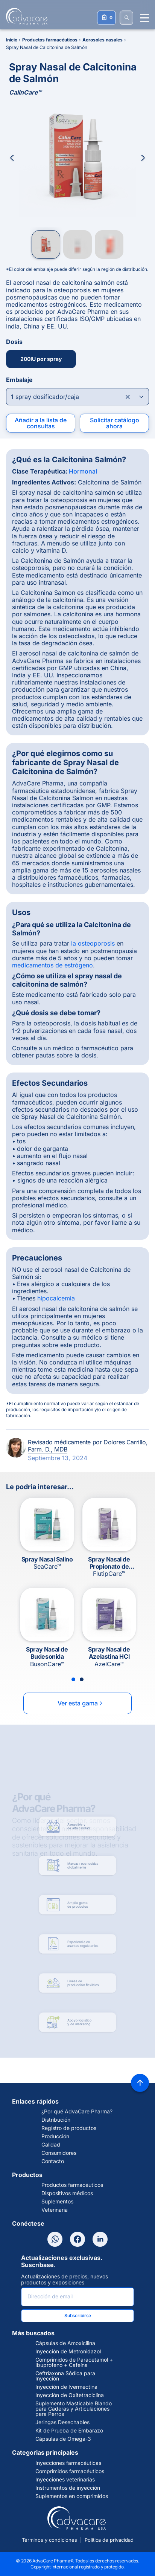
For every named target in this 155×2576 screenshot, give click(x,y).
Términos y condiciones (49, 2540)
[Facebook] (77, 2239)
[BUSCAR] (126, 17)
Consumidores (58, 2153)
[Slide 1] (73, 1679)
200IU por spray (41, 359)
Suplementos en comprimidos (71, 2496)
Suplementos (57, 2201)
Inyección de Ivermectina (66, 2387)
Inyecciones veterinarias (65, 2479)
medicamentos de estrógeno (52, 965)
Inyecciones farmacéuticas (68, 2463)
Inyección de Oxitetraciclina (69, 2395)
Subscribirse (77, 2315)
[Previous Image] (12, 158)
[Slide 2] (82, 1679)
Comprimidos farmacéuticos (69, 2471)
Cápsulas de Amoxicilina (65, 2343)
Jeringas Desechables (62, 2422)
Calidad (50, 2144)
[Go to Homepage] (24, 16)
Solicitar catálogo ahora (114, 423)
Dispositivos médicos (67, 2193)
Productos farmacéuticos (72, 2185)
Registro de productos (68, 2128)
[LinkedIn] (100, 2239)
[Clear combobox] (128, 396)
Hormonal (83, 471)
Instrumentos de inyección (67, 2487)
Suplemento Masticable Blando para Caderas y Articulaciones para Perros (73, 2409)
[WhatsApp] (54, 2239)
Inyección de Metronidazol (68, 2351)
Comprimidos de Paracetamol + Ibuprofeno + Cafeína (74, 2362)
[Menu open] (144, 17)
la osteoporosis (93, 943)
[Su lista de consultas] (106, 17)
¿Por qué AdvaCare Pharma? (76, 2111)
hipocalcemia (56, 1298)
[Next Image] (143, 158)
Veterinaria (54, 2209)
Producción (55, 2136)
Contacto (52, 2161)
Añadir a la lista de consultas (41, 423)
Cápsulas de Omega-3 (63, 2439)
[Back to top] (140, 2083)
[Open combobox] (77, 396)
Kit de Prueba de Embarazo (69, 2430)
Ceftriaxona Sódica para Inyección (65, 2376)
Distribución (55, 2119)
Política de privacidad (109, 2540)
